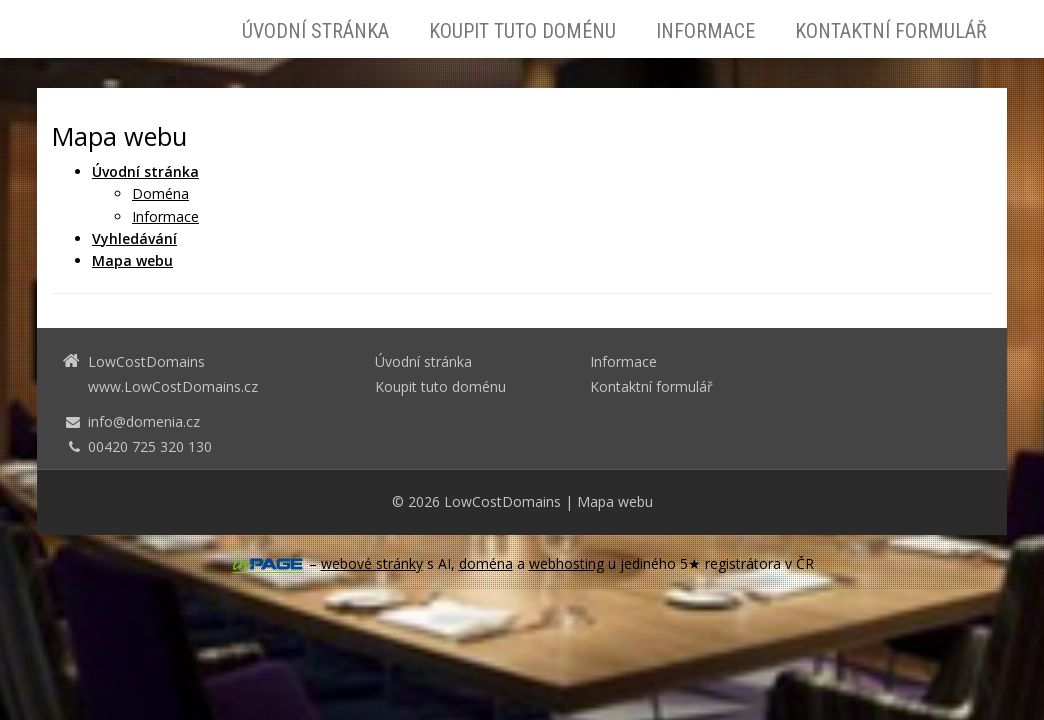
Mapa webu (615, 501)
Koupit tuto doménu (522, 31)
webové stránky (372, 563)
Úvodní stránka (315, 31)
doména (486, 563)
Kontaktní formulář (891, 31)
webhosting (566, 563)
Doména (160, 193)
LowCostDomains (502, 501)
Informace (705, 31)
